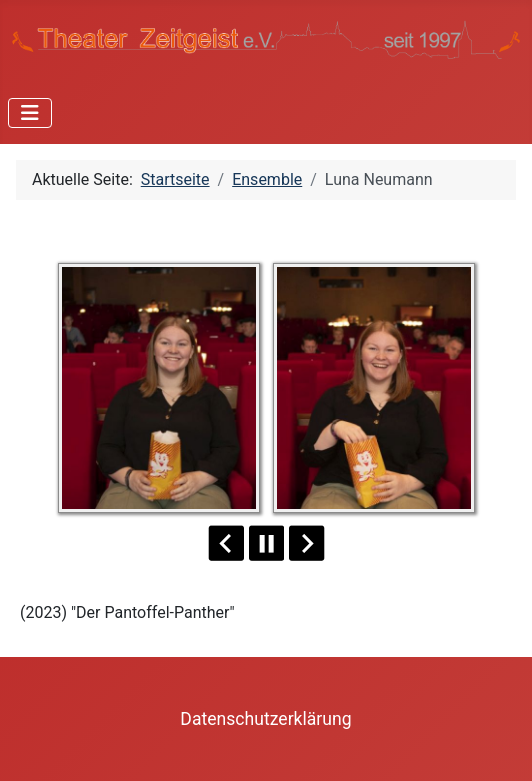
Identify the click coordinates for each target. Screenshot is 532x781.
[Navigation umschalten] (30, 113)
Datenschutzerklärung (265, 719)
